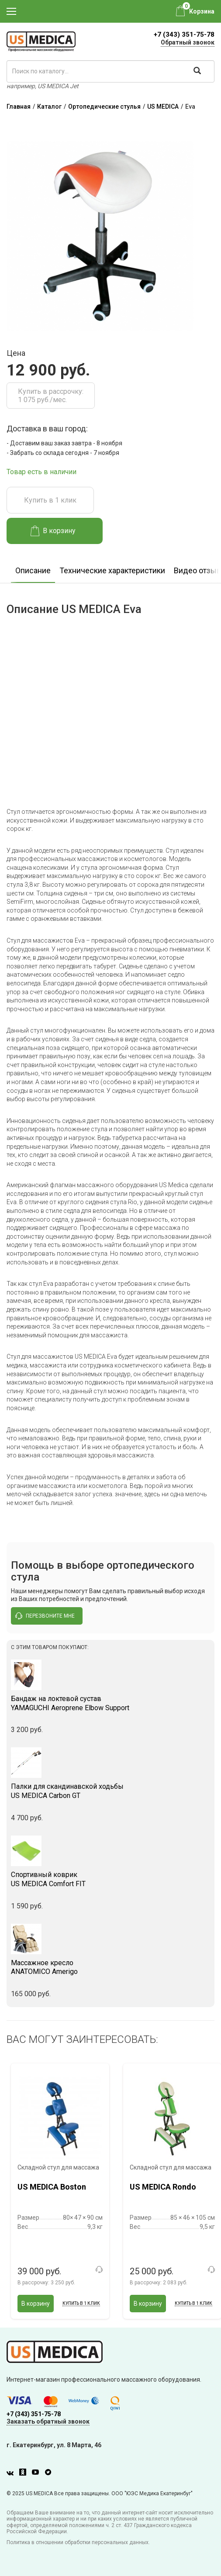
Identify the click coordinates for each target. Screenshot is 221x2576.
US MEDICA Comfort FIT (110, 1879)
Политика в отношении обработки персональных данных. (78, 2542)
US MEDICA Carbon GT (110, 1791)
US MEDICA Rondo (163, 2186)
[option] (33, 568)
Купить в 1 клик (50, 500)
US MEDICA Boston (51, 2186)
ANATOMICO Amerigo (110, 1967)
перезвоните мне (45, 1616)
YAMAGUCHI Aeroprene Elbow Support (110, 1703)
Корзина (201, 11)
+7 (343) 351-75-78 (184, 34)
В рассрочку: (46, 2283)
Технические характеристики (112, 570)
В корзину (53, 531)
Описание (33, 570)
